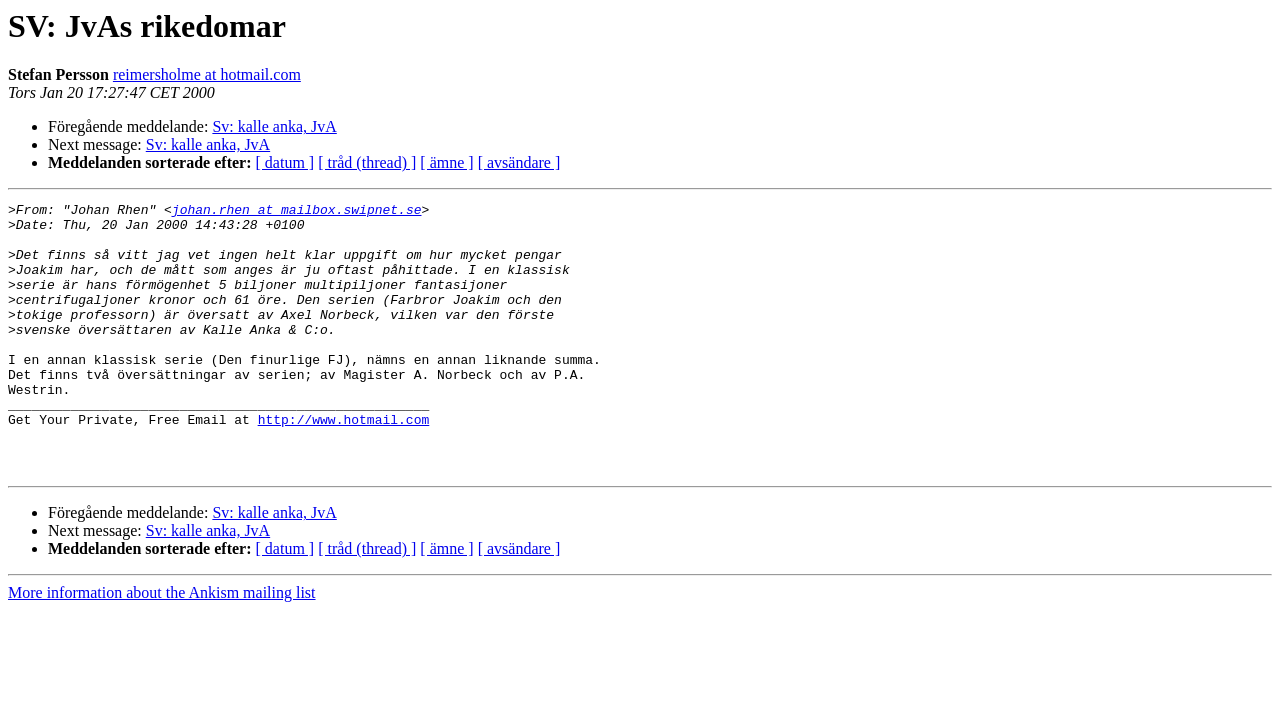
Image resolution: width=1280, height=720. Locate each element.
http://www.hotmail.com (344, 464)
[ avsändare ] (519, 162)
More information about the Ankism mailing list (162, 646)
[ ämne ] (446, 162)
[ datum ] (285, 162)
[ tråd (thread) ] (367, 162)
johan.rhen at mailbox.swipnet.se (297, 212)
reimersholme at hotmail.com (207, 74)
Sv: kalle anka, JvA (274, 126)
